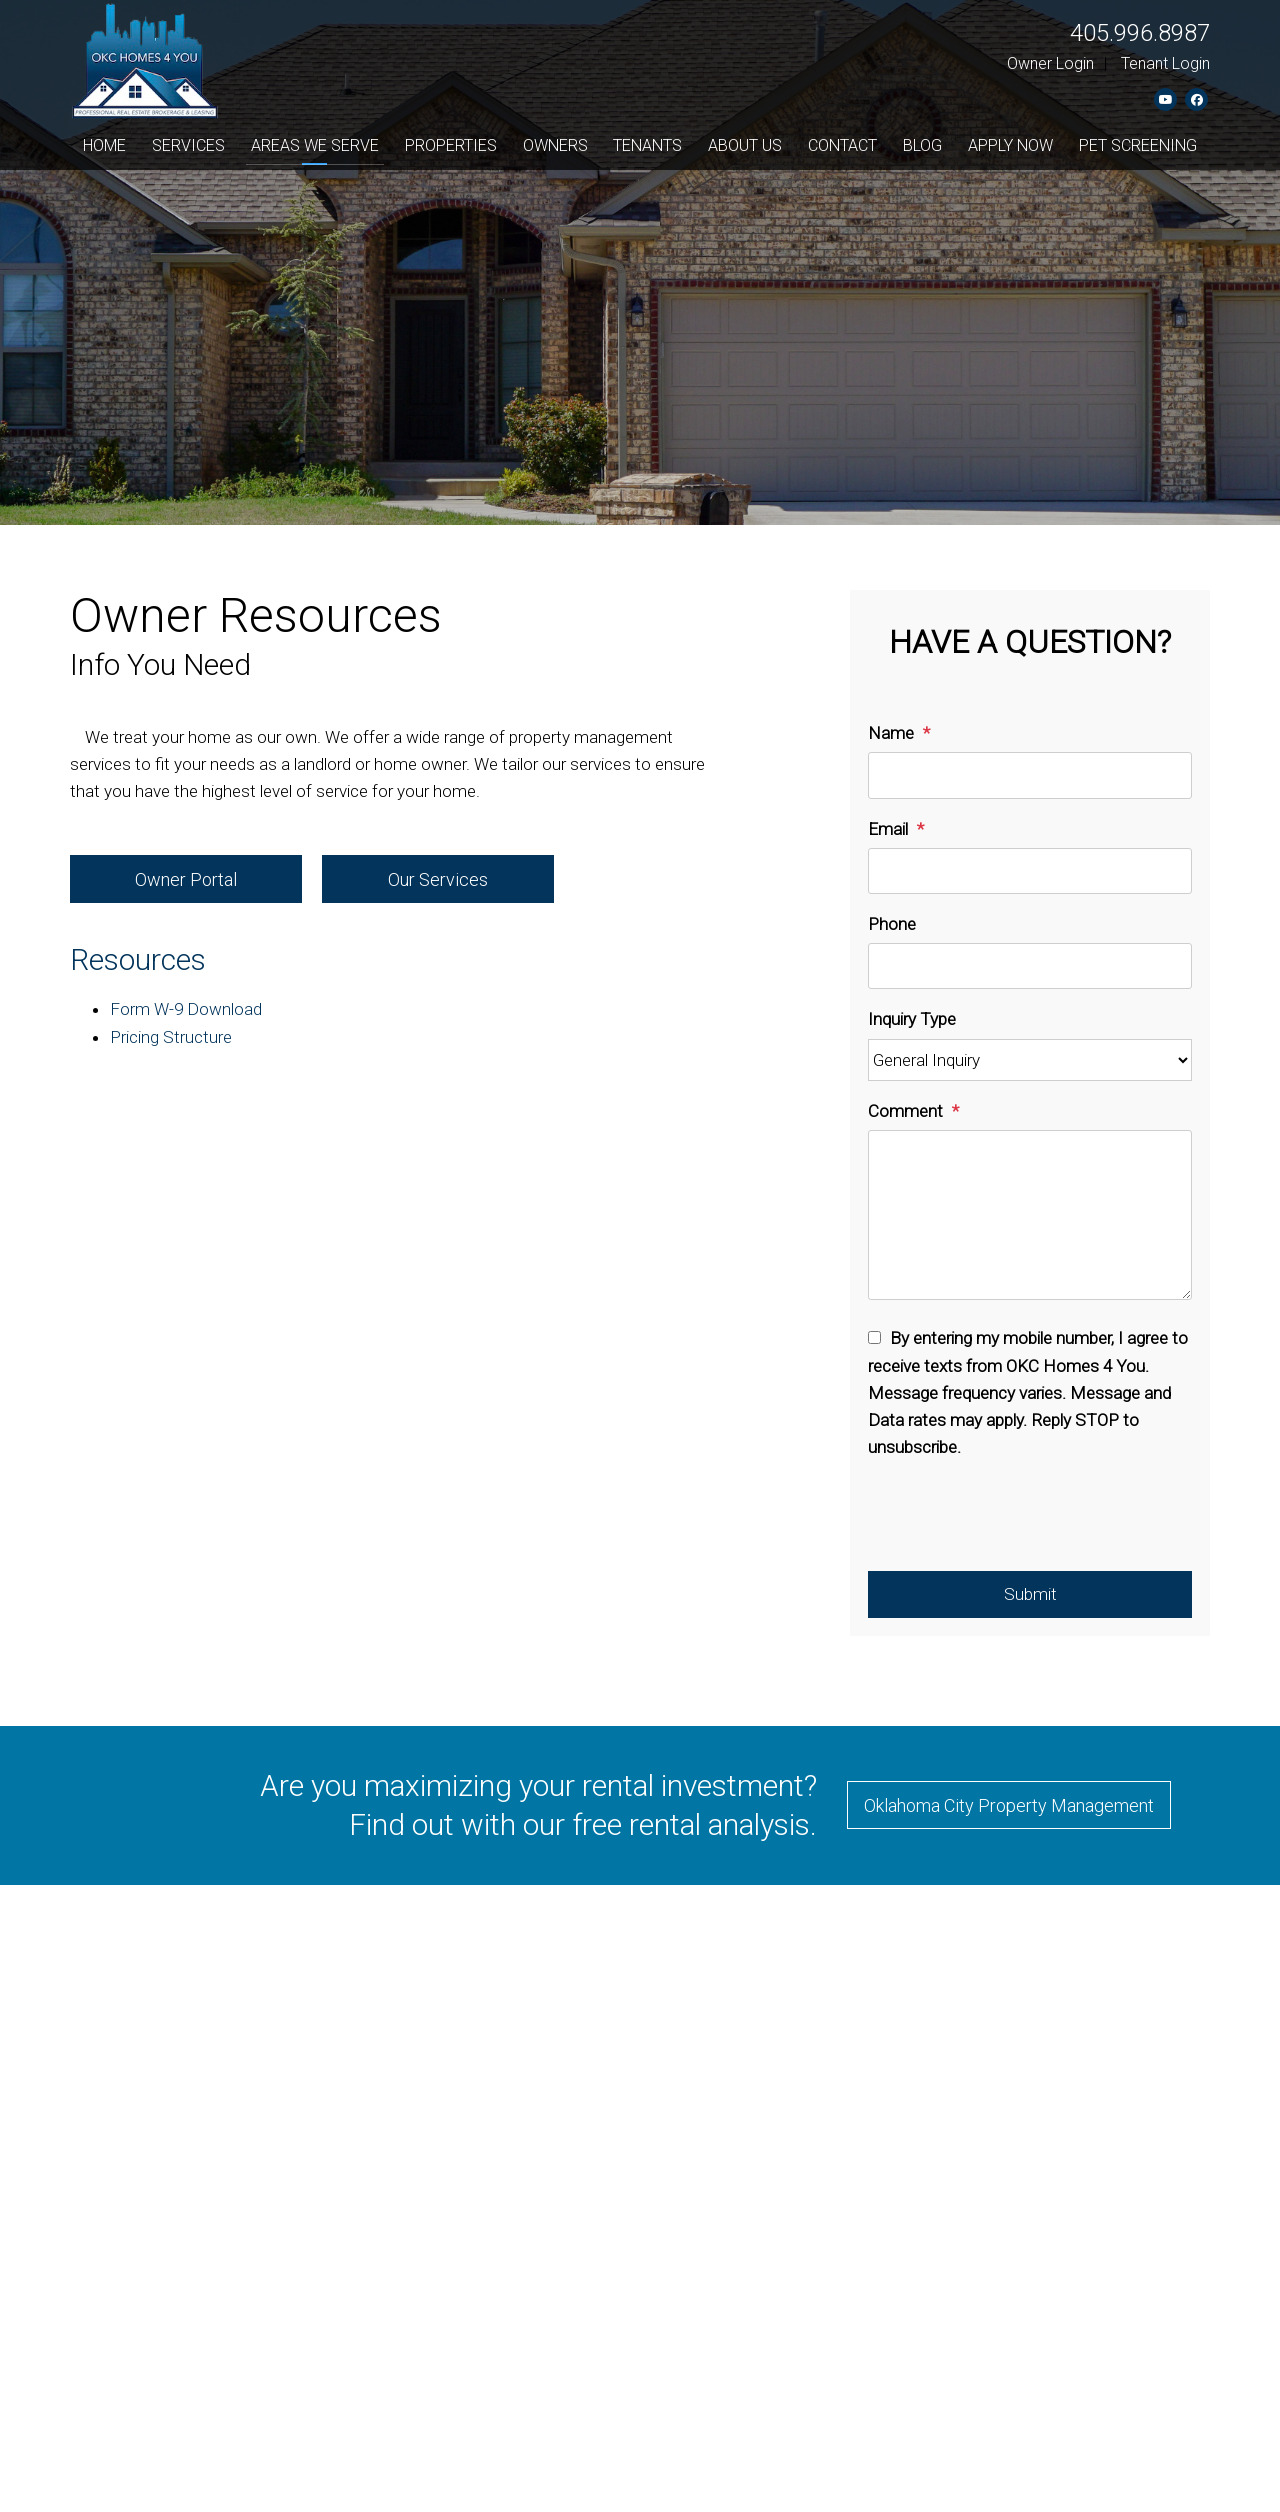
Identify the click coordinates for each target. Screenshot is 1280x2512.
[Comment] (1030, 1215)
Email (888, 829)
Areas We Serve (315, 145)
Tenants (647, 145)
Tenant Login (1165, 63)
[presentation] (1020, 1522)
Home (104, 145)
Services (188, 145)
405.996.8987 (1140, 33)
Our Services (438, 879)
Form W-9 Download (186, 1009)
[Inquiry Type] (1030, 1060)
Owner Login (1050, 63)
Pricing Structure (171, 1037)
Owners (555, 145)
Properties (451, 145)
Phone (892, 924)
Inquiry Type (912, 1019)
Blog (922, 145)
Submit (1030, 1594)
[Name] (1030, 775)
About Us (745, 145)
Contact (842, 145)
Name (891, 733)
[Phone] (1030, 966)
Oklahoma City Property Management (1009, 1805)
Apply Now (1010, 145)
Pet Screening (1138, 145)
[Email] (1030, 871)
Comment (905, 1111)
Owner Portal (186, 879)
